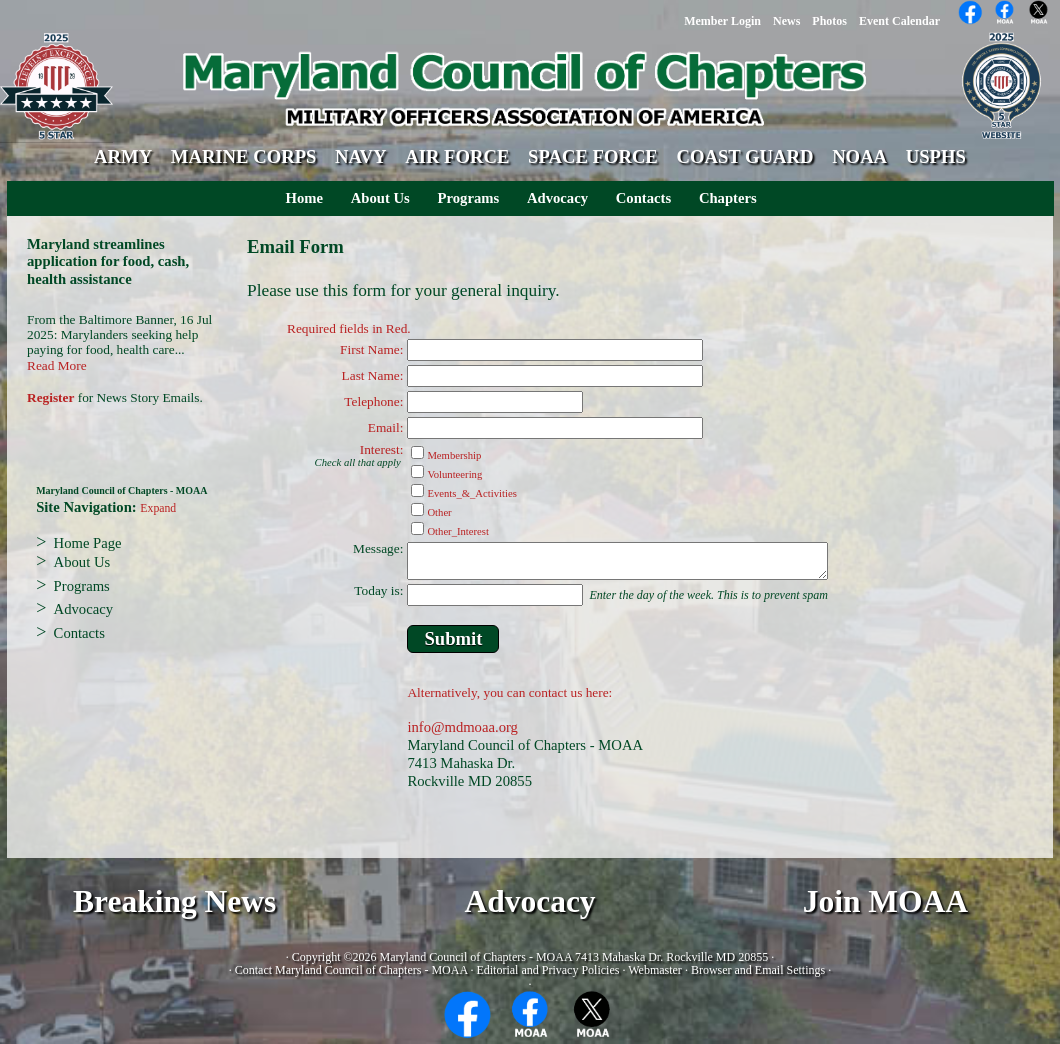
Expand (158, 508)
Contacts (643, 198)
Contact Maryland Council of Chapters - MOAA (351, 970)
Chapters (728, 198)
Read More (57, 365)
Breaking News (174, 901)
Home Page (88, 543)
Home (304, 198)
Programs (469, 198)
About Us (380, 198)
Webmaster (655, 970)
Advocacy (557, 198)
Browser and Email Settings (758, 970)
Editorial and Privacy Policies (547, 970)
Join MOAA (885, 901)
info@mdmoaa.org (462, 727)
